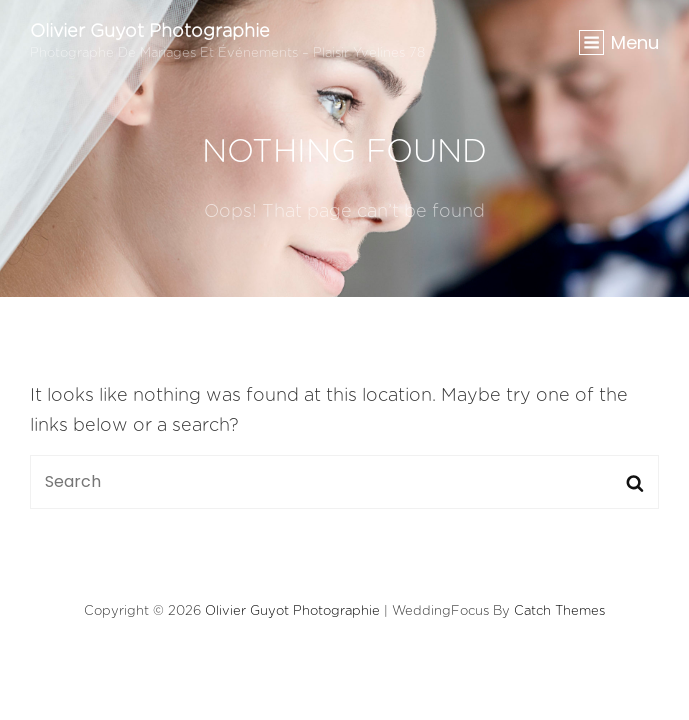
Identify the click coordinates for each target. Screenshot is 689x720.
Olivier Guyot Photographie (150, 32)
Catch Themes (559, 611)
